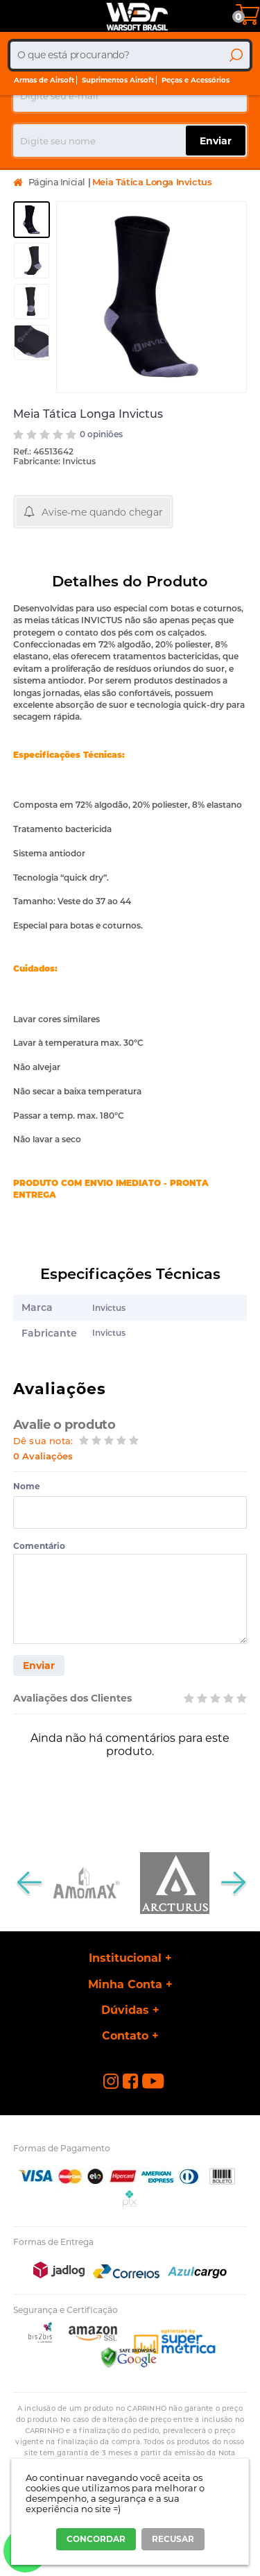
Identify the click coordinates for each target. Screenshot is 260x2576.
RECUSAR (173, 2539)
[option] (32, 220)
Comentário (39, 1546)
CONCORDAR (96, 2539)
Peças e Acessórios (195, 80)
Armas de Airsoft (44, 80)
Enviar (39, 1665)
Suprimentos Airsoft (118, 80)
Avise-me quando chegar (102, 512)
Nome (26, 1486)
